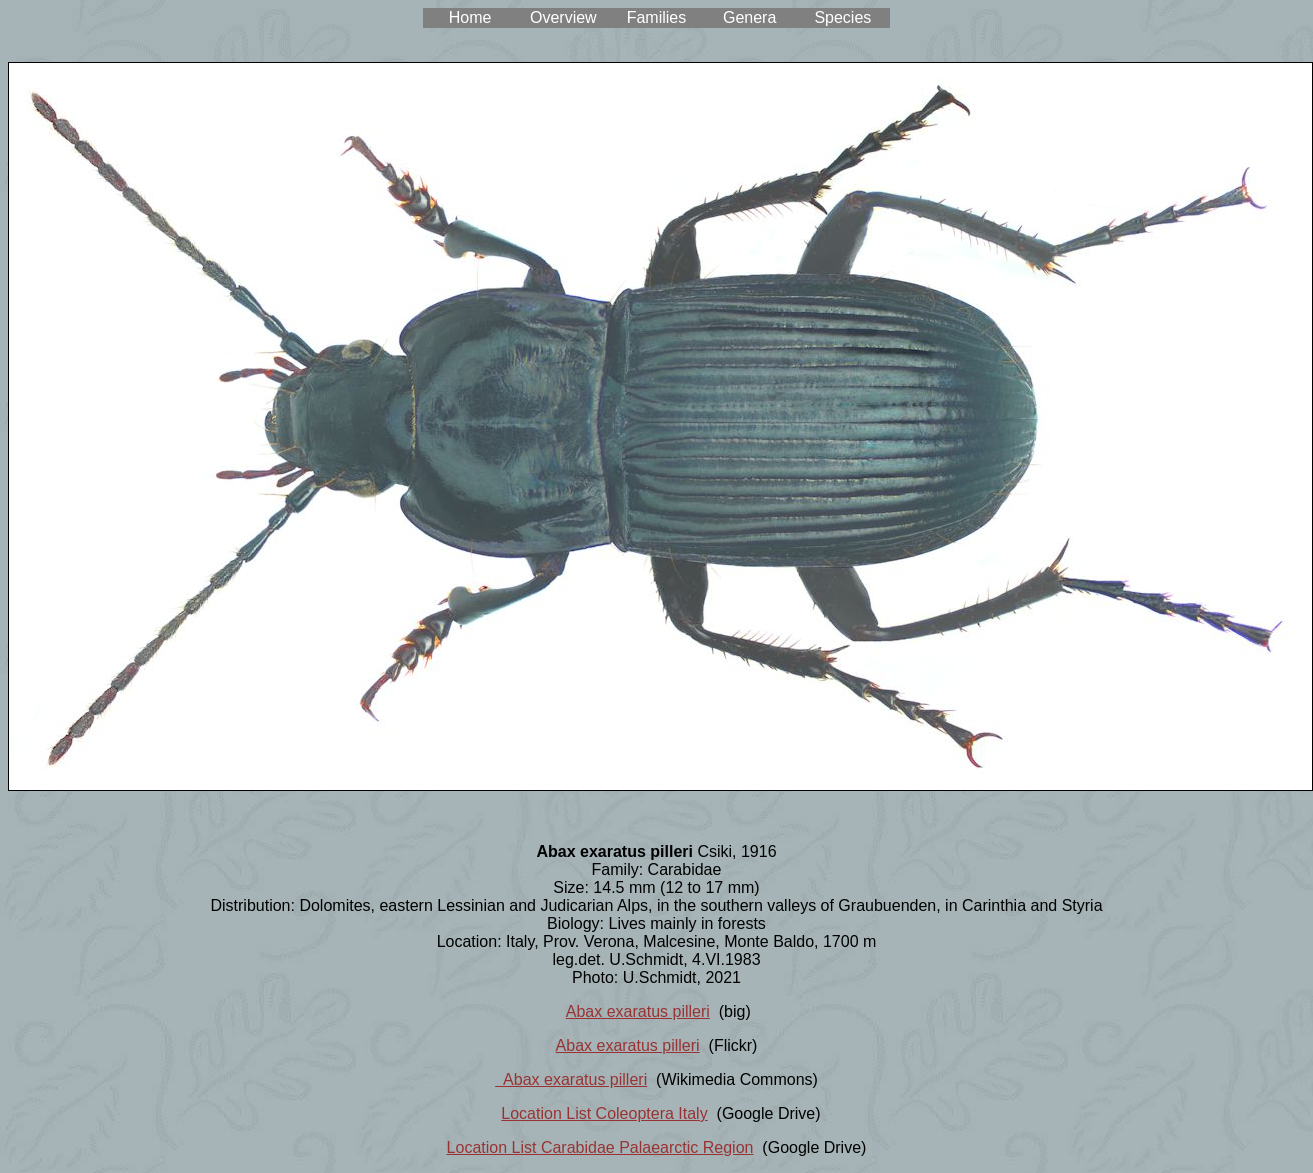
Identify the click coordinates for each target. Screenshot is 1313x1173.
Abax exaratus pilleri (638, 1011)
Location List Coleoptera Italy (604, 1113)
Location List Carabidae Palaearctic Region (600, 1147)
